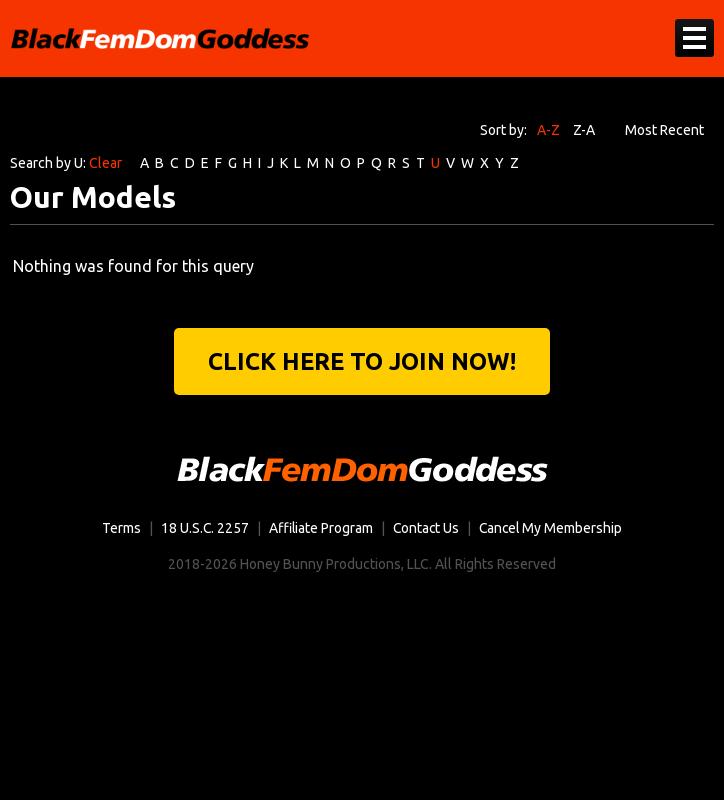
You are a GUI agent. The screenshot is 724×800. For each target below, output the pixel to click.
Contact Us (426, 529)
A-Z (548, 130)
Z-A (584, 130)
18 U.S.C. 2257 (202, 529)
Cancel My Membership (553, 529)
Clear (105, 163)
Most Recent (664, 130)
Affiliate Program (319, 529)
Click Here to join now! (362, 361)
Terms (118, 529)
